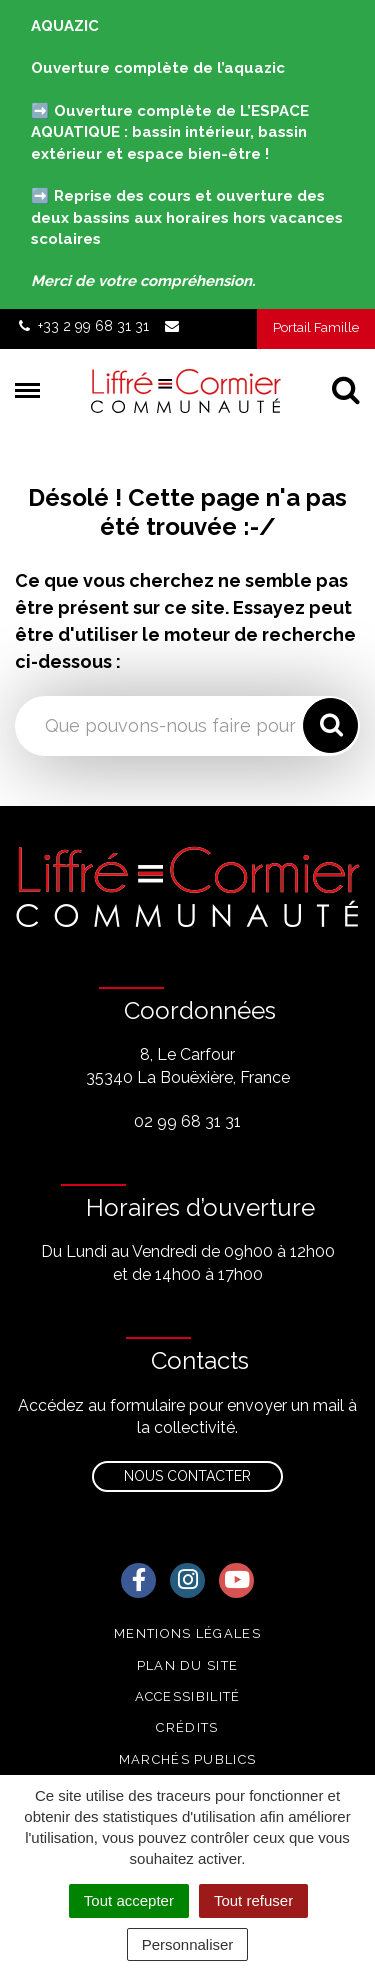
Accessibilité (188, 1696)
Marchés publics (188, 1759)
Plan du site (188, 1665)
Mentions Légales (187, 1633)
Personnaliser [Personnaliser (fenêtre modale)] (188, 1944)
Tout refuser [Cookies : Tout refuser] (253, 1900)
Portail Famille (316, 327)
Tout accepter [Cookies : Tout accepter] (129, 1900)
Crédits (187, 1727)
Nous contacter (187, 1476)
